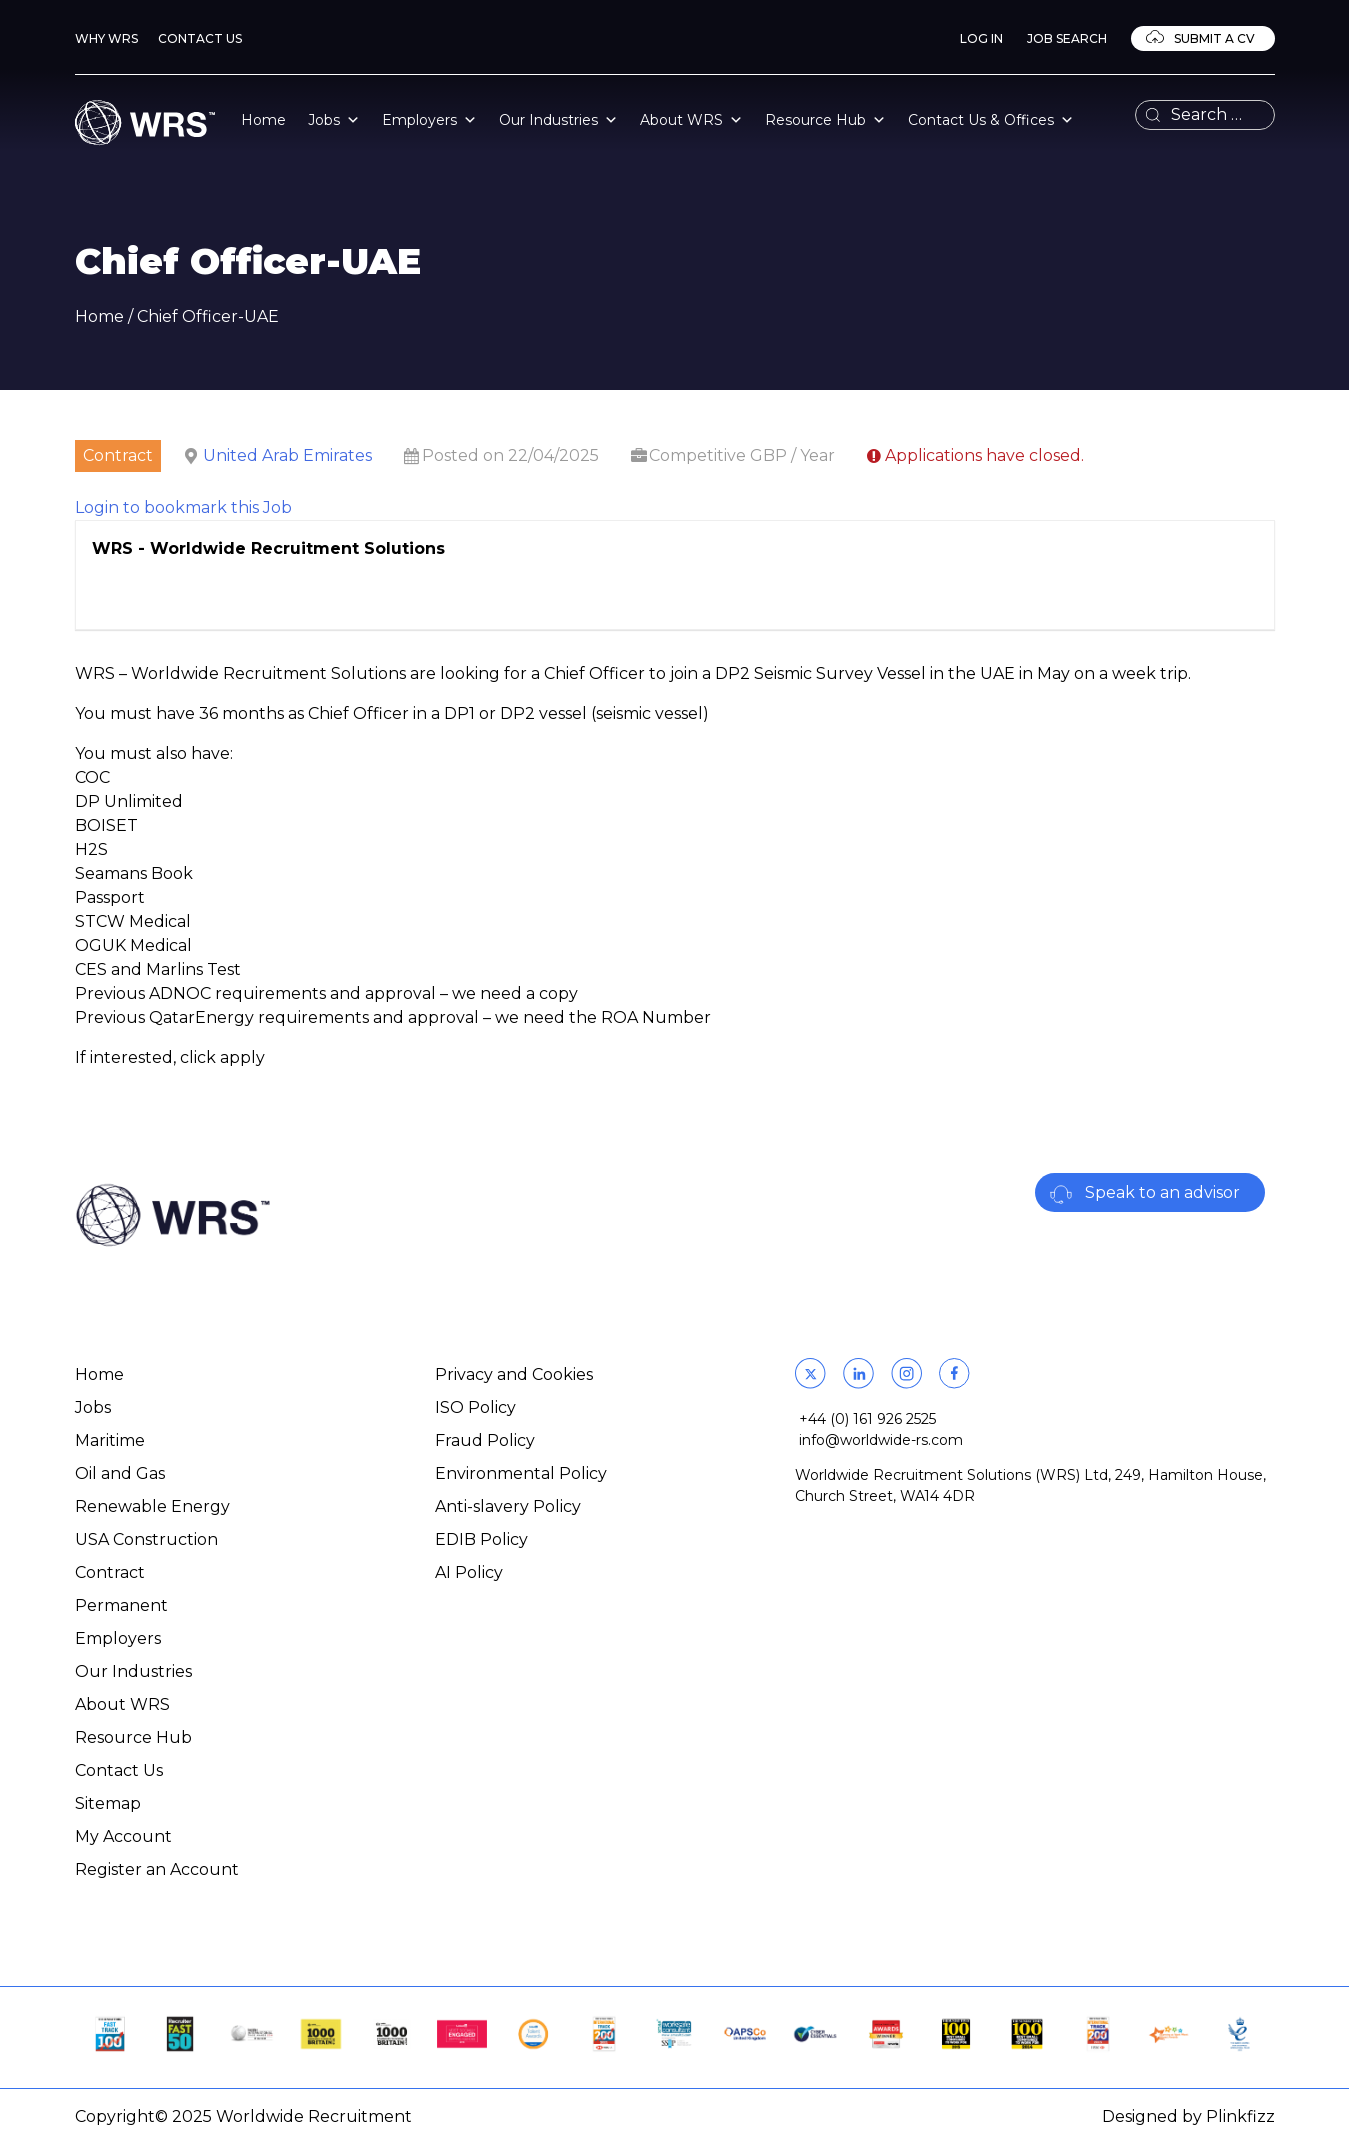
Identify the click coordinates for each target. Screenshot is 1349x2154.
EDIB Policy (481, 1539)
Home (263, 120)
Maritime (110, 1440)
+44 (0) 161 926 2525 (867, 1419)
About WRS (691, 120)
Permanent (121, 1605)
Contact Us (200, 38)
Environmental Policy (521, 1473)
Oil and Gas (120, 1473)
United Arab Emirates (287, 455)
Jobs (334, 120)
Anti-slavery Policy (508, 1506)
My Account (123, 1836)
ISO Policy (475, 1407)
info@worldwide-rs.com (881, 1440)
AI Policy (469, 1572)
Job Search (1067, 38)
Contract (110, 1572)
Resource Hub (825, 120)
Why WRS (106, 38)
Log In (981, 38)
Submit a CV (1213, 38)
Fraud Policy (485, 1440)
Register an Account (157, 1869)
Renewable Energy (152, 1506)
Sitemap (108, 1803)
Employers (429, 120)
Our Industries (558, 120)
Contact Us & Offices (991, 120)
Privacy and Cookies (514, 1374)
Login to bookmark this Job (183, 507)
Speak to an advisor (1162, 1192)
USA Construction (146, 1539)
